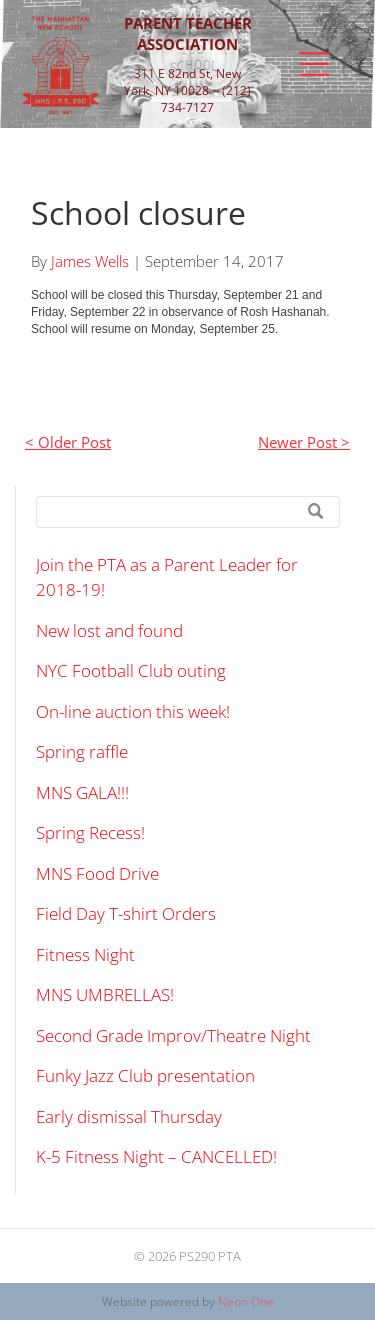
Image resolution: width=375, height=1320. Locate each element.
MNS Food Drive (97, 873)
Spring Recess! (90, 832)
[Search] (188, 512)
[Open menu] (314, 64)
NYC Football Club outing (131, 670)
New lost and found (109, 630)
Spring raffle (82, 751)
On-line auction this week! (133, 711)
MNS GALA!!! (82, 792)
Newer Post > (304, 442)
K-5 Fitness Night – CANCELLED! (156, 1156)
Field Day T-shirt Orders (126, 913)
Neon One (246, 1301)
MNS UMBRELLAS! (105, 994)
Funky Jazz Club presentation (145, 1075)
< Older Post (68, 442)
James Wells (90, 261)
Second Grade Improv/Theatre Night (173, 1035)
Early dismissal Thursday (129, 1116)
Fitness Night (85, 954)
